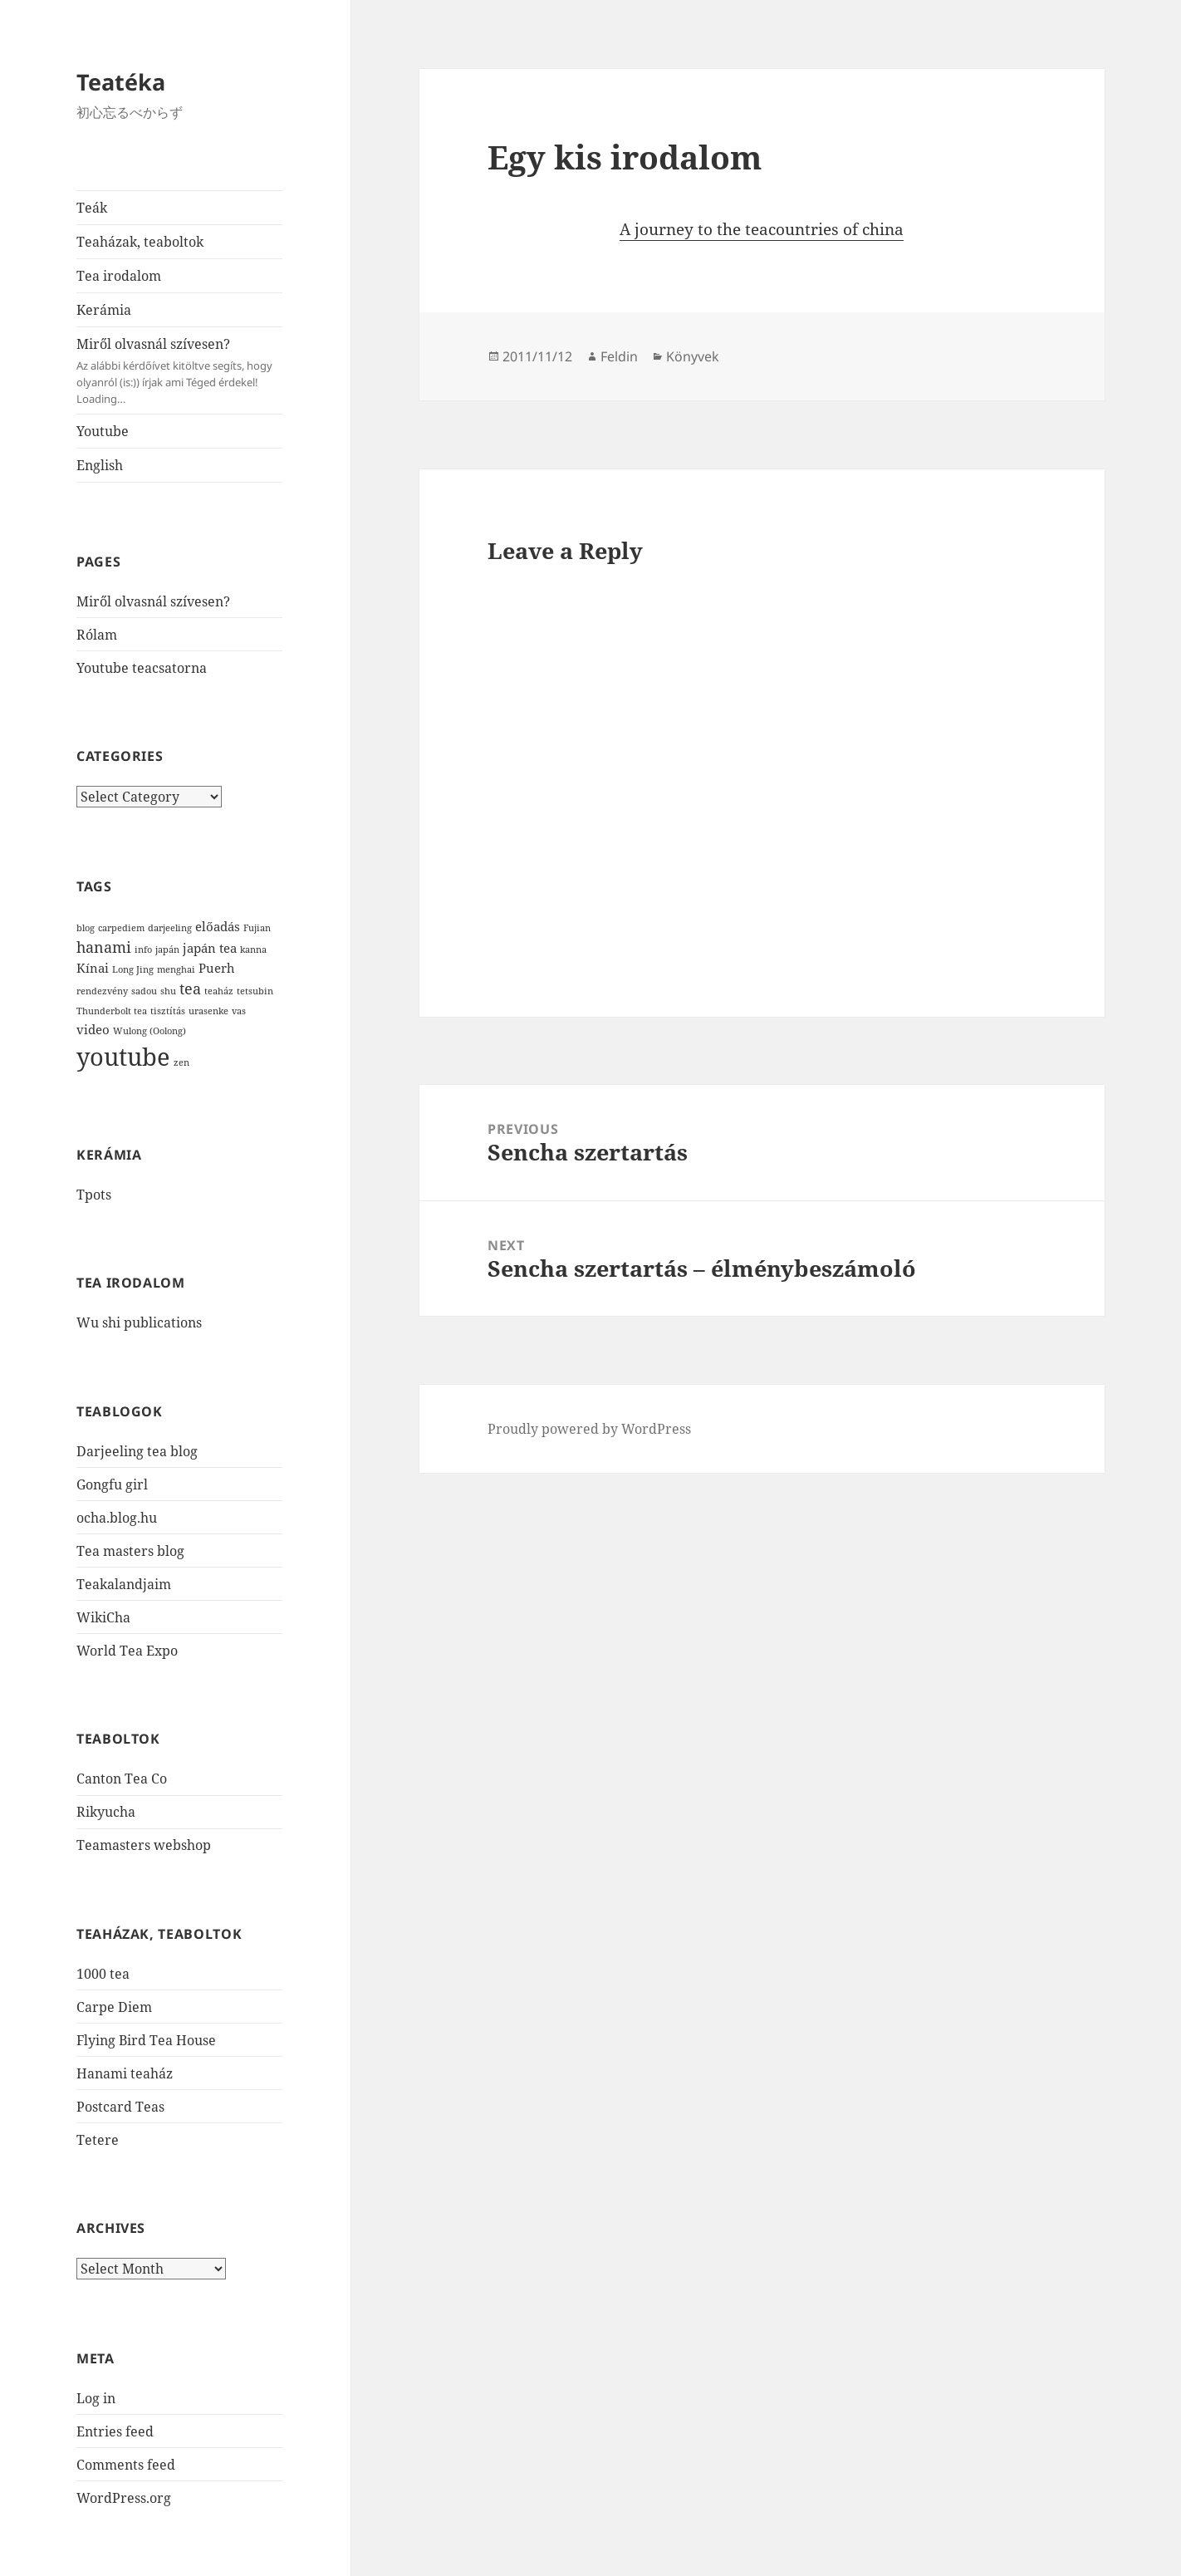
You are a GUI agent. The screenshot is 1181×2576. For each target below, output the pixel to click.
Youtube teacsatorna (141, 668)
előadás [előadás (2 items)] (217, 926)
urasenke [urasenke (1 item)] (208, 1011)
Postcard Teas (120, 2107)
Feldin (619, 356)
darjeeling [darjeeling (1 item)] (170, 928)
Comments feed (125, 2465)
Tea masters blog (130, 1551)
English (99, 465)
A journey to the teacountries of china (762, 229)
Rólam (96, 635)
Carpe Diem (114, 2007)
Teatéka (120, 81)
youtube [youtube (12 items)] (123, 1056)
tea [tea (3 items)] (190, 989)
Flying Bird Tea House (146, 2040)
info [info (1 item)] (143, 949)
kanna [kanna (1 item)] (253, 949)
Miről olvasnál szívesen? (179, 371)
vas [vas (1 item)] (239, 1011)
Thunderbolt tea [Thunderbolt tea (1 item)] (111, 1011)
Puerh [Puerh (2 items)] (216, 967)
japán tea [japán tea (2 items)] (210, 948)
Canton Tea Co (121, 1778)
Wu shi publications (139, 1322)
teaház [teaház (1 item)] (218, 991)
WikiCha (103, 1617)
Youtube (102, 431)
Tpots (93, 1194)
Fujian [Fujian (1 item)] (257, 928)
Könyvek (692, 356)
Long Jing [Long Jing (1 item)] (133, 969)
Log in (95, 2398)
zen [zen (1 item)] (181, 1062)
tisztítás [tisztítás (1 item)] (167, 1011)
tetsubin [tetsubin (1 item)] (255, 991)
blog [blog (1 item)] (85, 928)
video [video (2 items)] (93, 1029)
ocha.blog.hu (116, 1518)
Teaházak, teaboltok (139, 242)
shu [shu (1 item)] (168, 991)
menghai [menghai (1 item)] (176, 969)
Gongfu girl (112, 1484)
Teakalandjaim (123, 1584)
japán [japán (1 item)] (167, 949)
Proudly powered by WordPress (589, 1429)
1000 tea (103, 1974)
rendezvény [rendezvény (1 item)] (102, 991)
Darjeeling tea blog (137, 1451)
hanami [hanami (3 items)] (103, 947)
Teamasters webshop (143, 1845)
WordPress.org (123, 2498)
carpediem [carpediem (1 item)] (121, 928)
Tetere (97, 2140)
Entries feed (115, 2431)
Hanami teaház (124, 2073)
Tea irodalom (118, 276)
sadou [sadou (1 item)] (144, 991)
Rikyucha (105, 1812)
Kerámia (103, 310)
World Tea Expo (127, 1650)
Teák (91, 208)
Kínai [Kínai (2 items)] (92, 967)
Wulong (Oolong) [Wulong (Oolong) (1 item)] (149, 1031)
